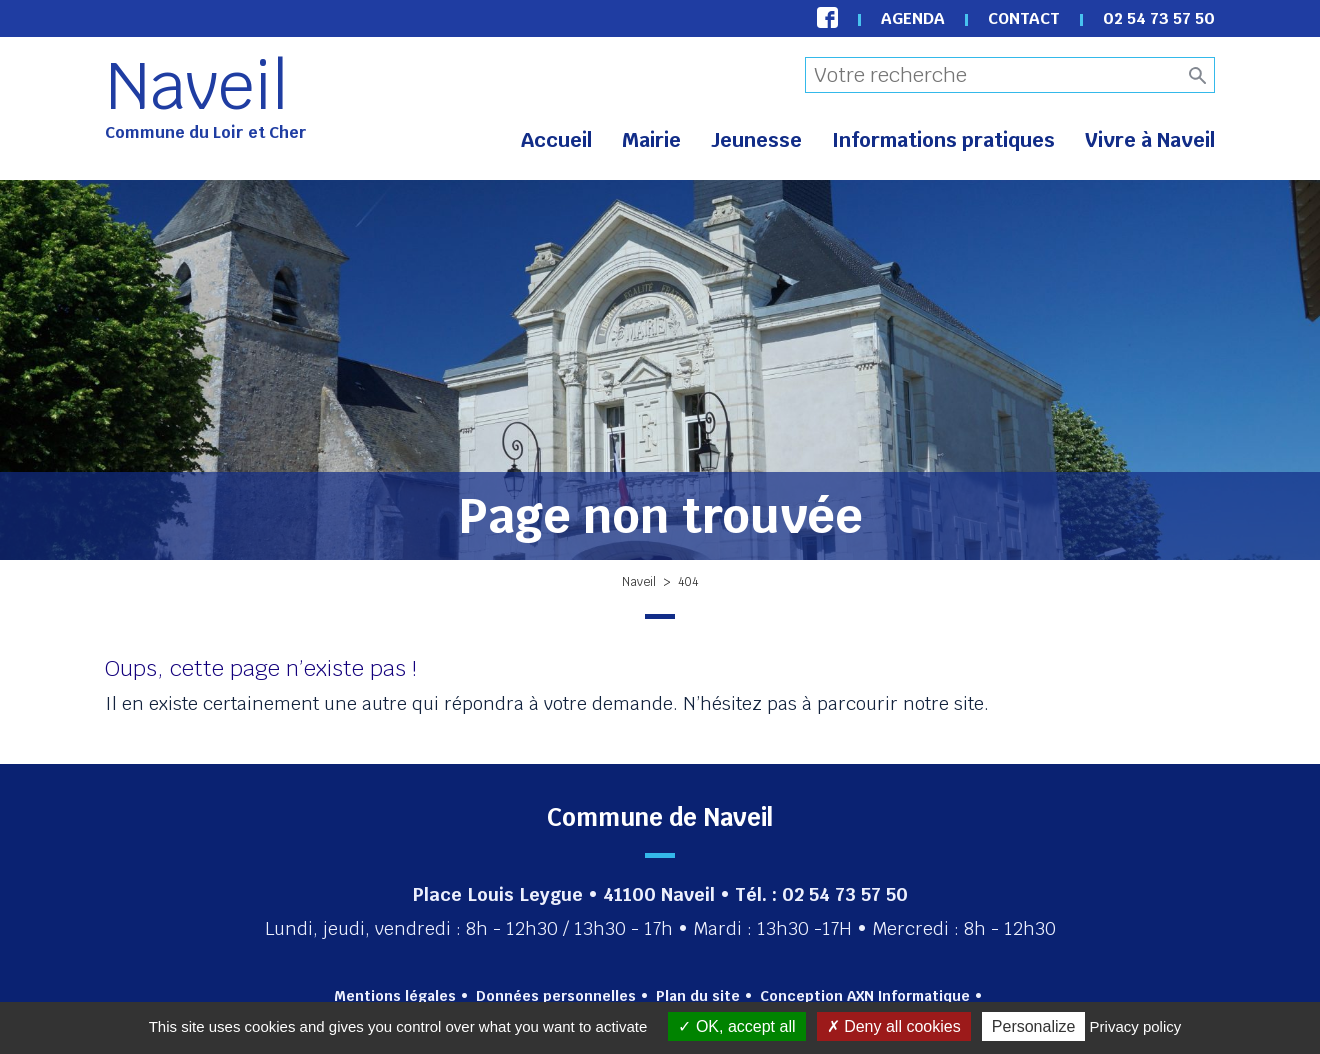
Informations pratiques (943, 140)
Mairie (651, 140)
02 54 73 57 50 (1159, 18)
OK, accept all (736, 1026)
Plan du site (698, 996)
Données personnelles (556, 996)
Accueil (556, 140)
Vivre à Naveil (1150, 140)
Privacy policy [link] (1136, 1026)
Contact (1024, 18)
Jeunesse (756, 140)
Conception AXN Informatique (865, 996)
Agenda (913, 18)
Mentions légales (395, 996)
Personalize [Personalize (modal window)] (1034, 1026)
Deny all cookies (894, 1026)
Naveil (197, 86)
